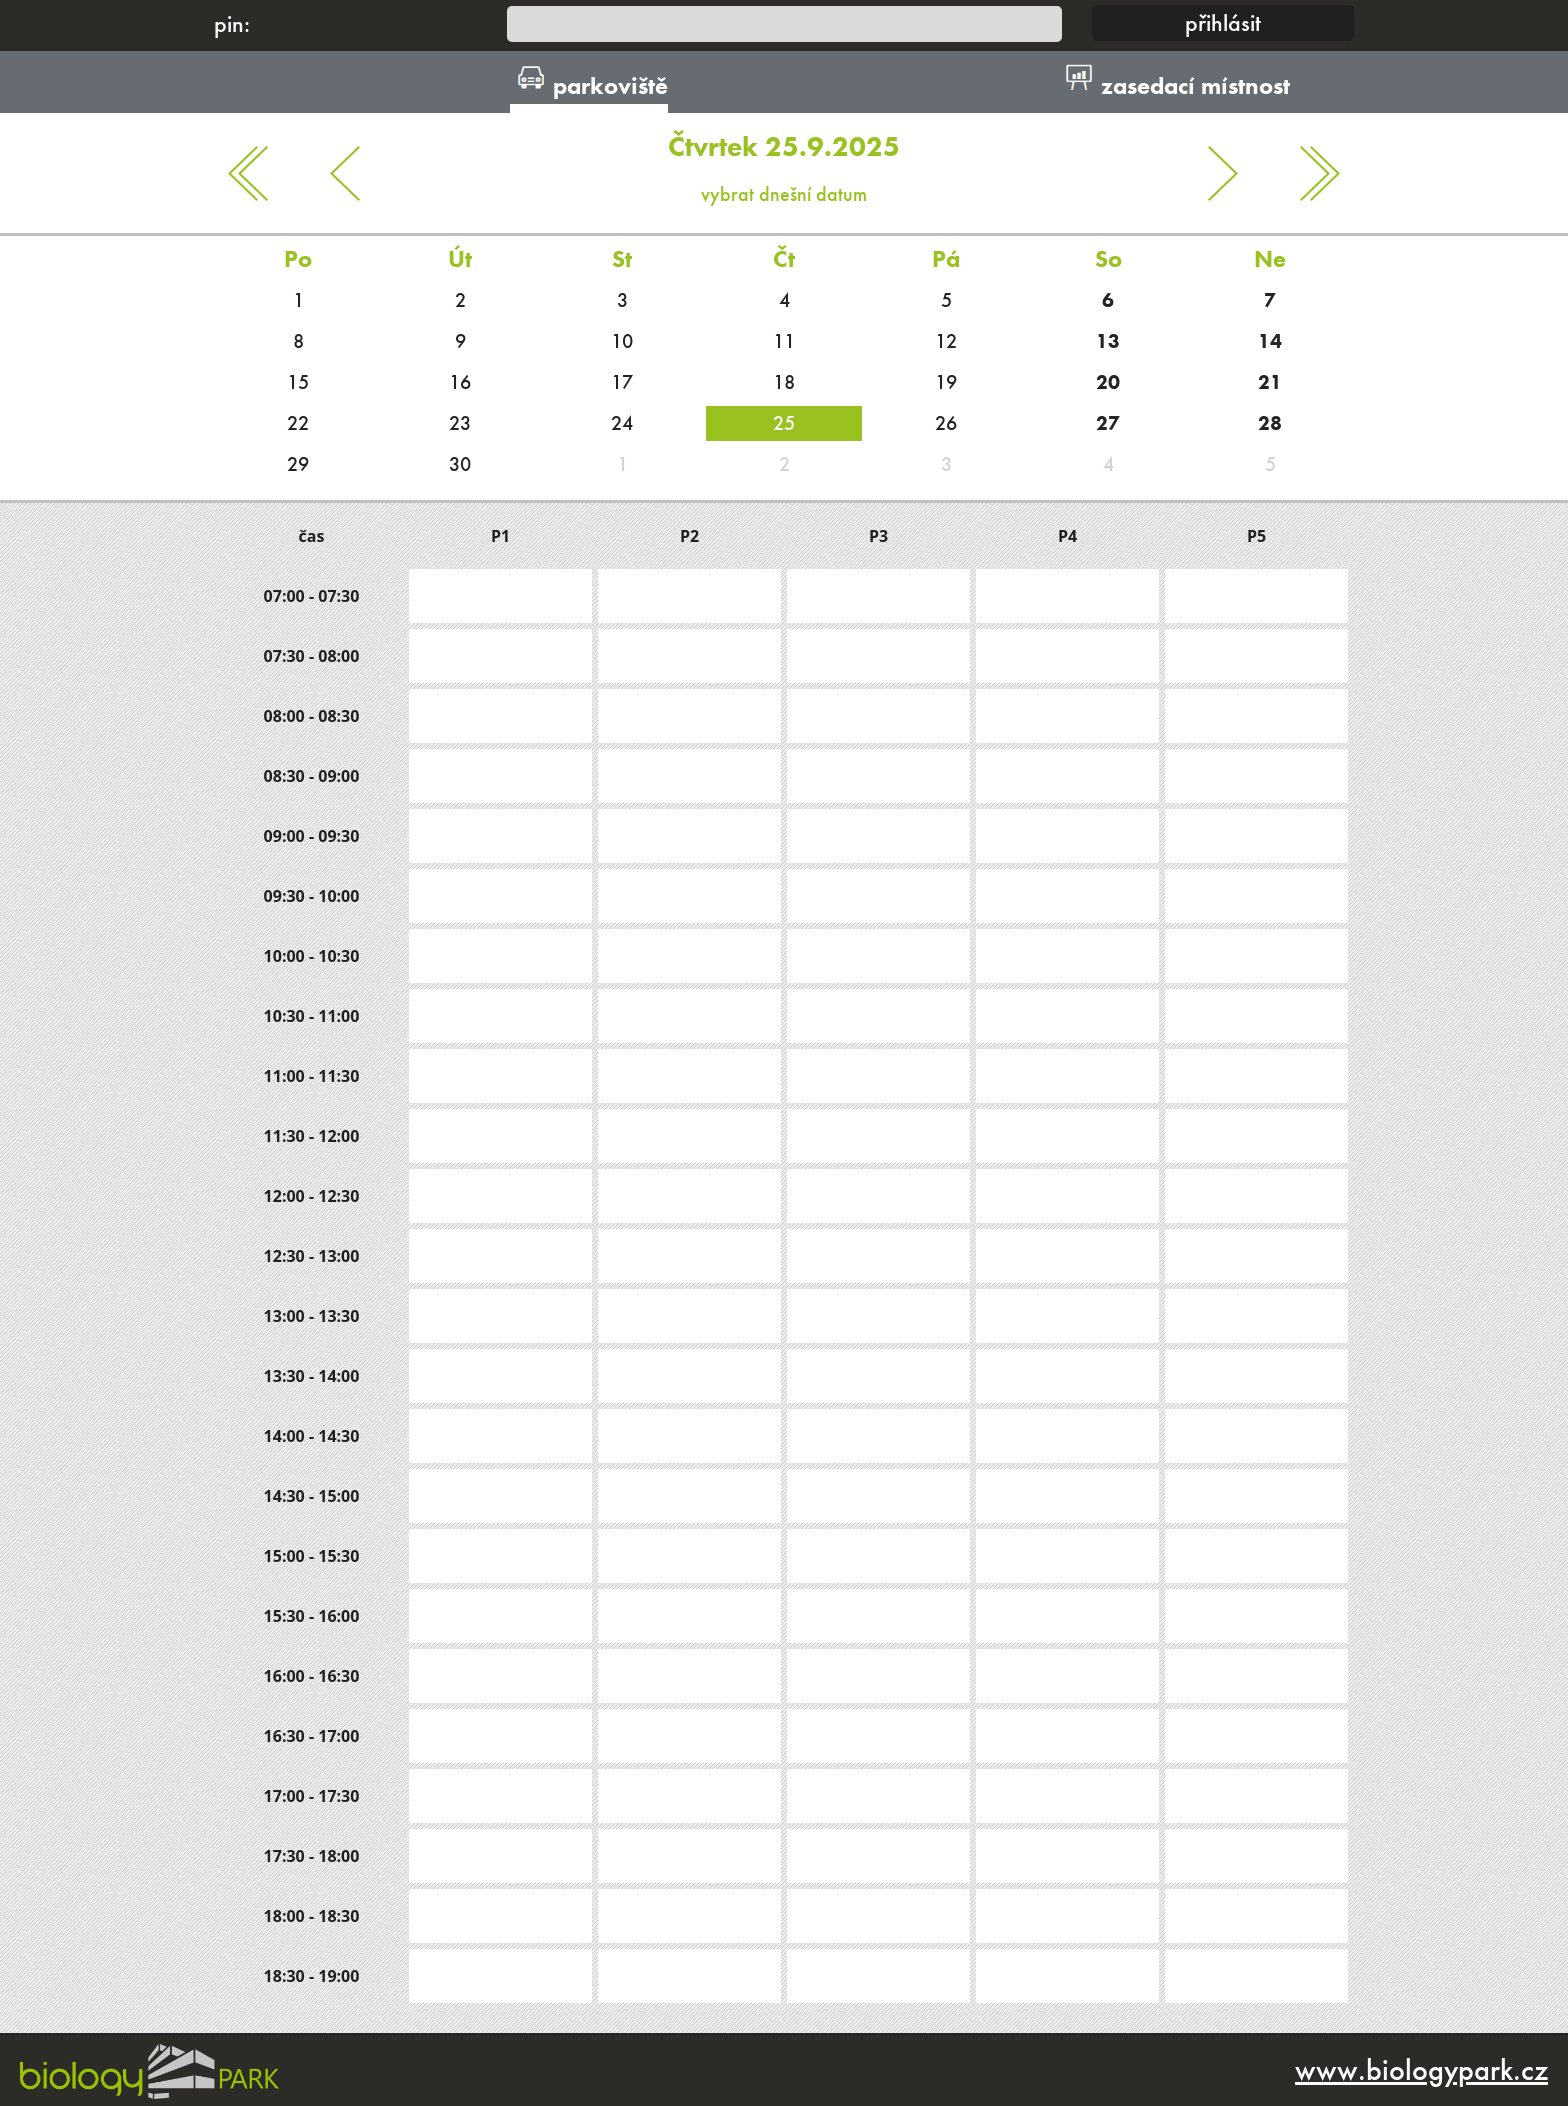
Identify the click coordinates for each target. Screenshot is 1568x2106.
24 (622, 423)
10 (622, 341)
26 (946, 423)
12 (946, 341)
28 (1270, 423)
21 (1270, 382)
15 (298, 382)
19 (946, 382)
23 (460, 423)
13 (1108, 341)
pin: (232, 23)
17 (622, 382)
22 (298, 423)
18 (784, 382)
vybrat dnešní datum (784, 160)
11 (784, 341)
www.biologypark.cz (1421, 2070)
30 (460, 464)
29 (298, 464)
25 (784, 423)
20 (1108, 382)
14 (1270, 341)
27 (1108, 423)
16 (460, 382)
